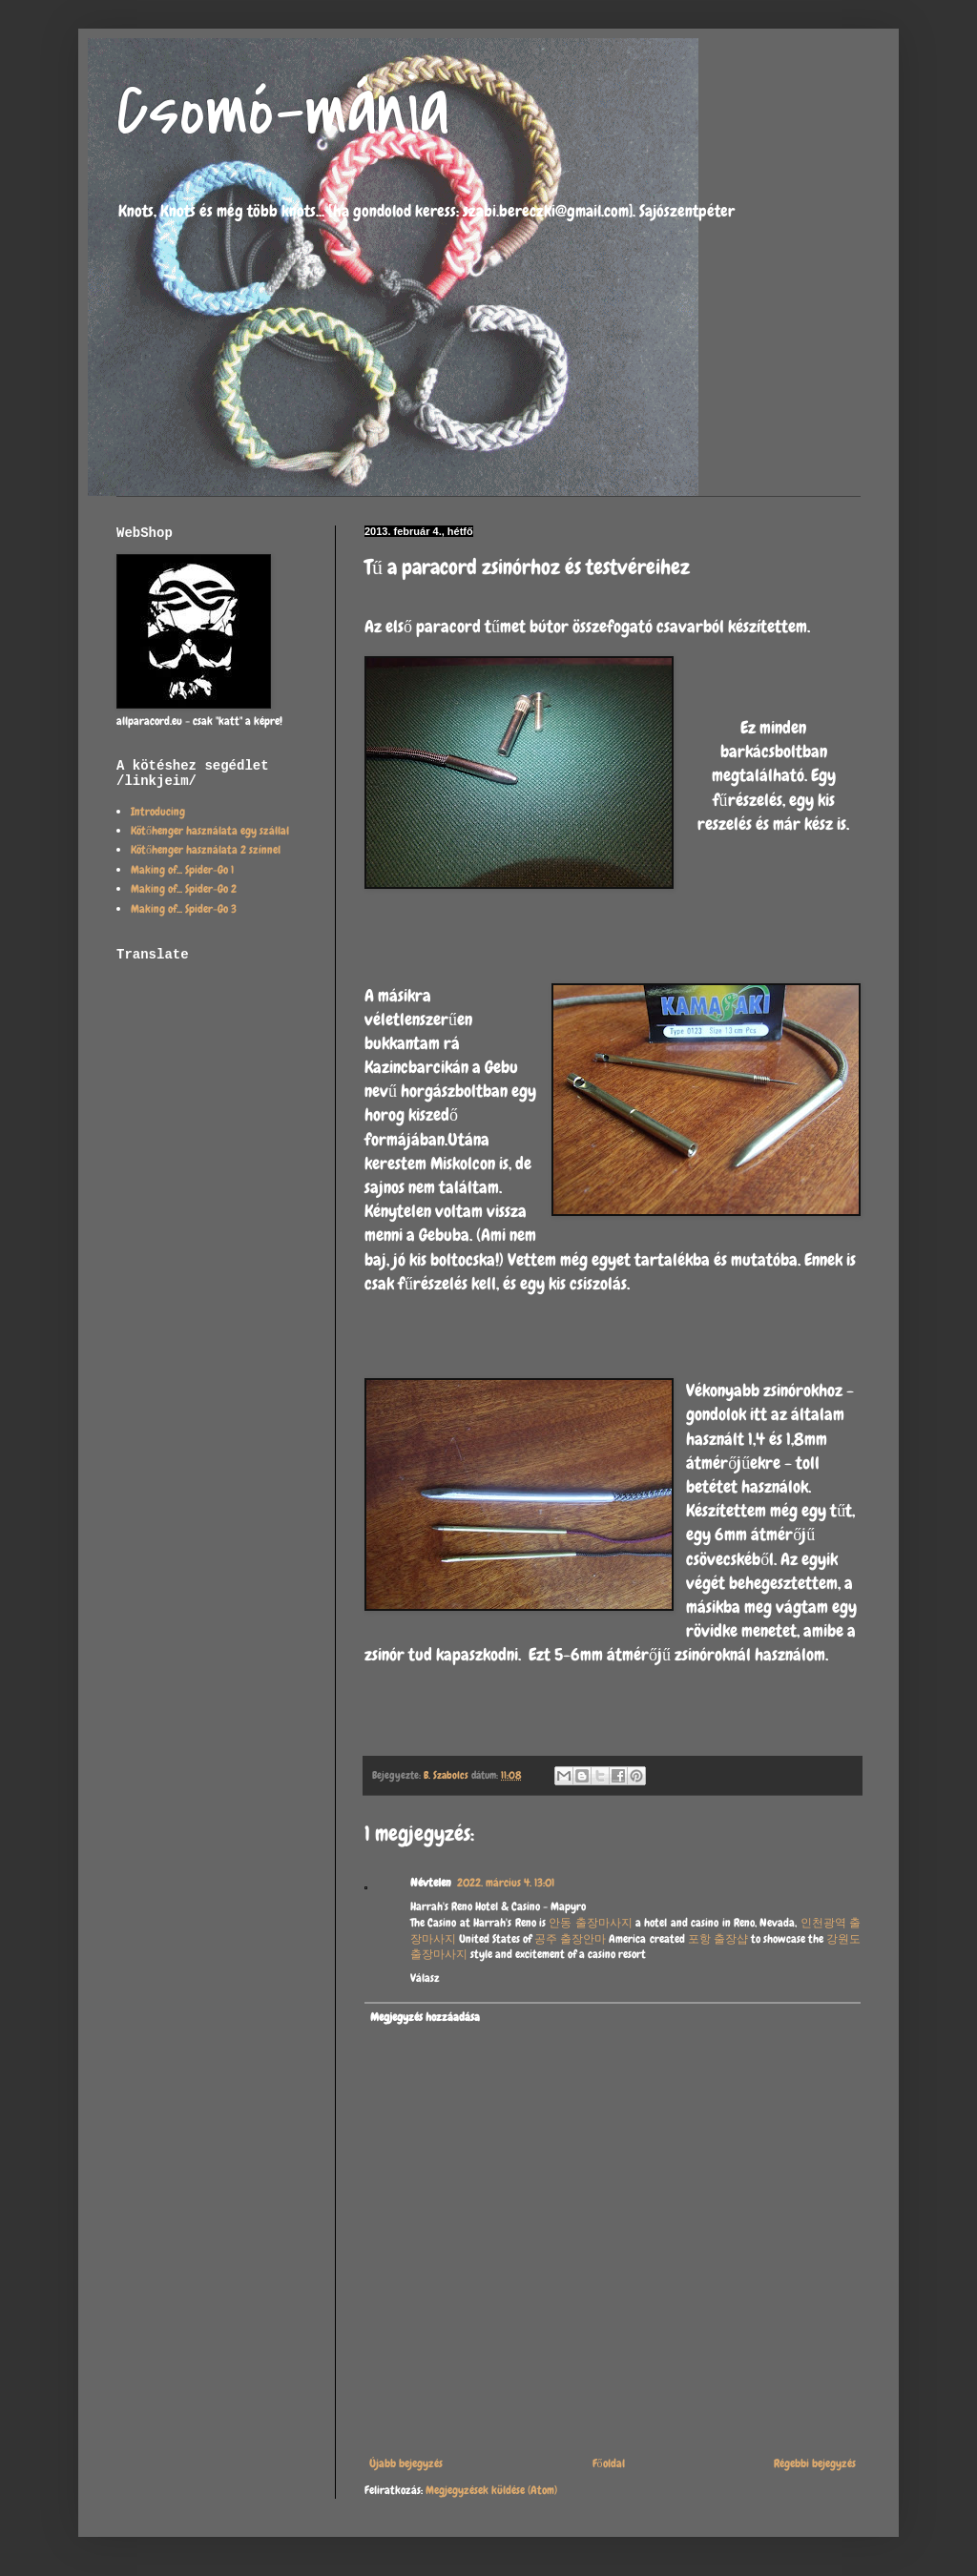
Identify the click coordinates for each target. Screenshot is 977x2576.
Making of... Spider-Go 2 (184, 888)
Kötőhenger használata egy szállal (210, 830)
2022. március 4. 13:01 (505, 1882)
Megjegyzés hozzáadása (425, 2017)
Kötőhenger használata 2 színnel (206, 849)
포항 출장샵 (718, 1939)
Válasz (425, 1978)
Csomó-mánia (282, 110)
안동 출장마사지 (590, 1922)
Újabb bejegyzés (406, 2463)
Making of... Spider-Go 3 (184, 909)
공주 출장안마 (570, 1939)
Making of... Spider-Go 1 (182, 869)
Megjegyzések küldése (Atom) (491, 2490)
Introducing (158, 811)
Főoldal (608, 2463)
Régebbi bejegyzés (815, 2463)
